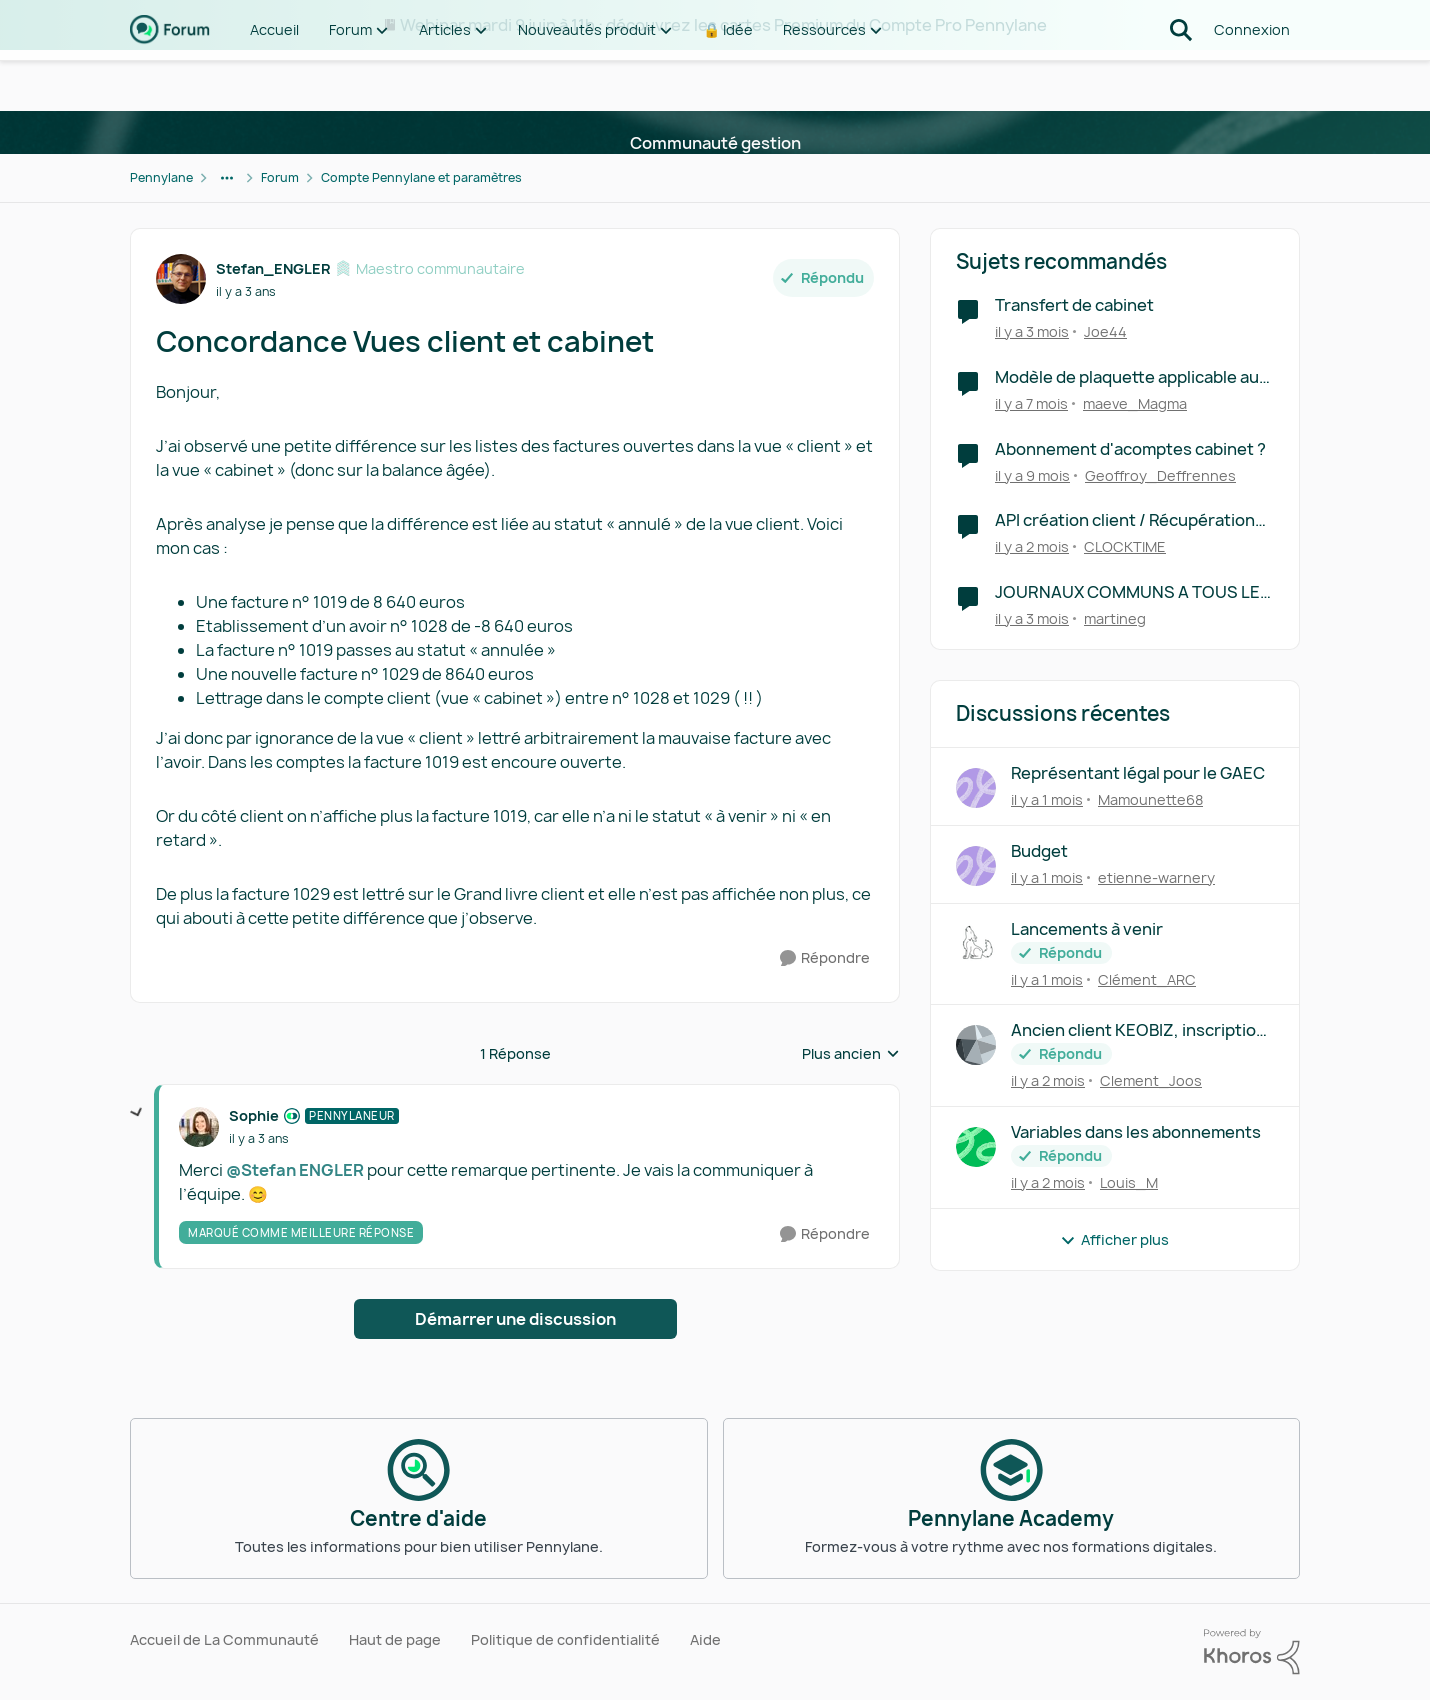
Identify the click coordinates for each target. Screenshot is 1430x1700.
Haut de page (395, 1639)
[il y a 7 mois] (1031, 403)
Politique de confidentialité (565, 1639)
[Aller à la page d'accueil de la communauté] (170, 80)
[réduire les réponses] (137, 1113)
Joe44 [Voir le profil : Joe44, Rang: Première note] (1105, 331)
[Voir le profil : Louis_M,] (976, 1147)
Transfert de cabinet (1074, 305)
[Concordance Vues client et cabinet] (259, 1139)
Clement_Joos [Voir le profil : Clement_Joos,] (1151, 1080)
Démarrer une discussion (515, 1319)
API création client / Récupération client (1125, 520)
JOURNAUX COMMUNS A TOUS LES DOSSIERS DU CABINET (1133, 592)
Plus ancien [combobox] (851, 1054)
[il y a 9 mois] (1032, 474)
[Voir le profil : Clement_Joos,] (976, 1045)
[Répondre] (825, 958)
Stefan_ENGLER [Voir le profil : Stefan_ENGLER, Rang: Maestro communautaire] (273, 268)
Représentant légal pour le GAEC (1138, 773)
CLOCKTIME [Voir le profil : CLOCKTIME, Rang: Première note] (1125, 546)
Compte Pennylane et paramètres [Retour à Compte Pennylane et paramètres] (421, 177)
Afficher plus (1114, 1239)
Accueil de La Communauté (224, 1639)
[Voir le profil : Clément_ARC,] (976, 944)
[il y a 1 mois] (1047, 799)
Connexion (1252, 79)
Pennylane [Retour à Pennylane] (161, 177)
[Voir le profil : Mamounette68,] (976, 788)
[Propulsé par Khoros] (1252, 1652)
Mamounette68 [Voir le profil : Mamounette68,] (1150, 799)
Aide (705, 1639)
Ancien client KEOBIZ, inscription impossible (1138, 1030)
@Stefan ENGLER (295, 1170)
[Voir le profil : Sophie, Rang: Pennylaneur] (199, 1127)
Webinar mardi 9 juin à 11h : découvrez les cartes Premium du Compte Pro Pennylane (723, 25)
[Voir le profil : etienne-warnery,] (976, 866)
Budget (1039, 851)
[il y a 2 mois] (1032, 546)
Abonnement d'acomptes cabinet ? (1130, 449)
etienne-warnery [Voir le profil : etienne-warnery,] (1156, 877)
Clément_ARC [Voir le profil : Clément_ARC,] (1147, 978)
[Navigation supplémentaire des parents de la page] (227, 178)
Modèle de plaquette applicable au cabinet (1127, 377)
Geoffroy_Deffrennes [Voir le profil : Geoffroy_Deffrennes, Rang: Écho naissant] (1160, 474)
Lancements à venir (1087, 929)
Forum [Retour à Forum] (280, 177)
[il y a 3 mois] (1032, 331)
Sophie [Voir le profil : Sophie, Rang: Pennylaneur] (254, 1115)
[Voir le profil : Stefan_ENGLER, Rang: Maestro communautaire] (181, 279)
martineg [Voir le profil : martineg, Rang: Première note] (1115, 618)
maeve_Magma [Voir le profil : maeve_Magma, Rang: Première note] (1135, 403)
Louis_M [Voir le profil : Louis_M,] (1129, 1182)
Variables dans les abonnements (1136, 1132)
